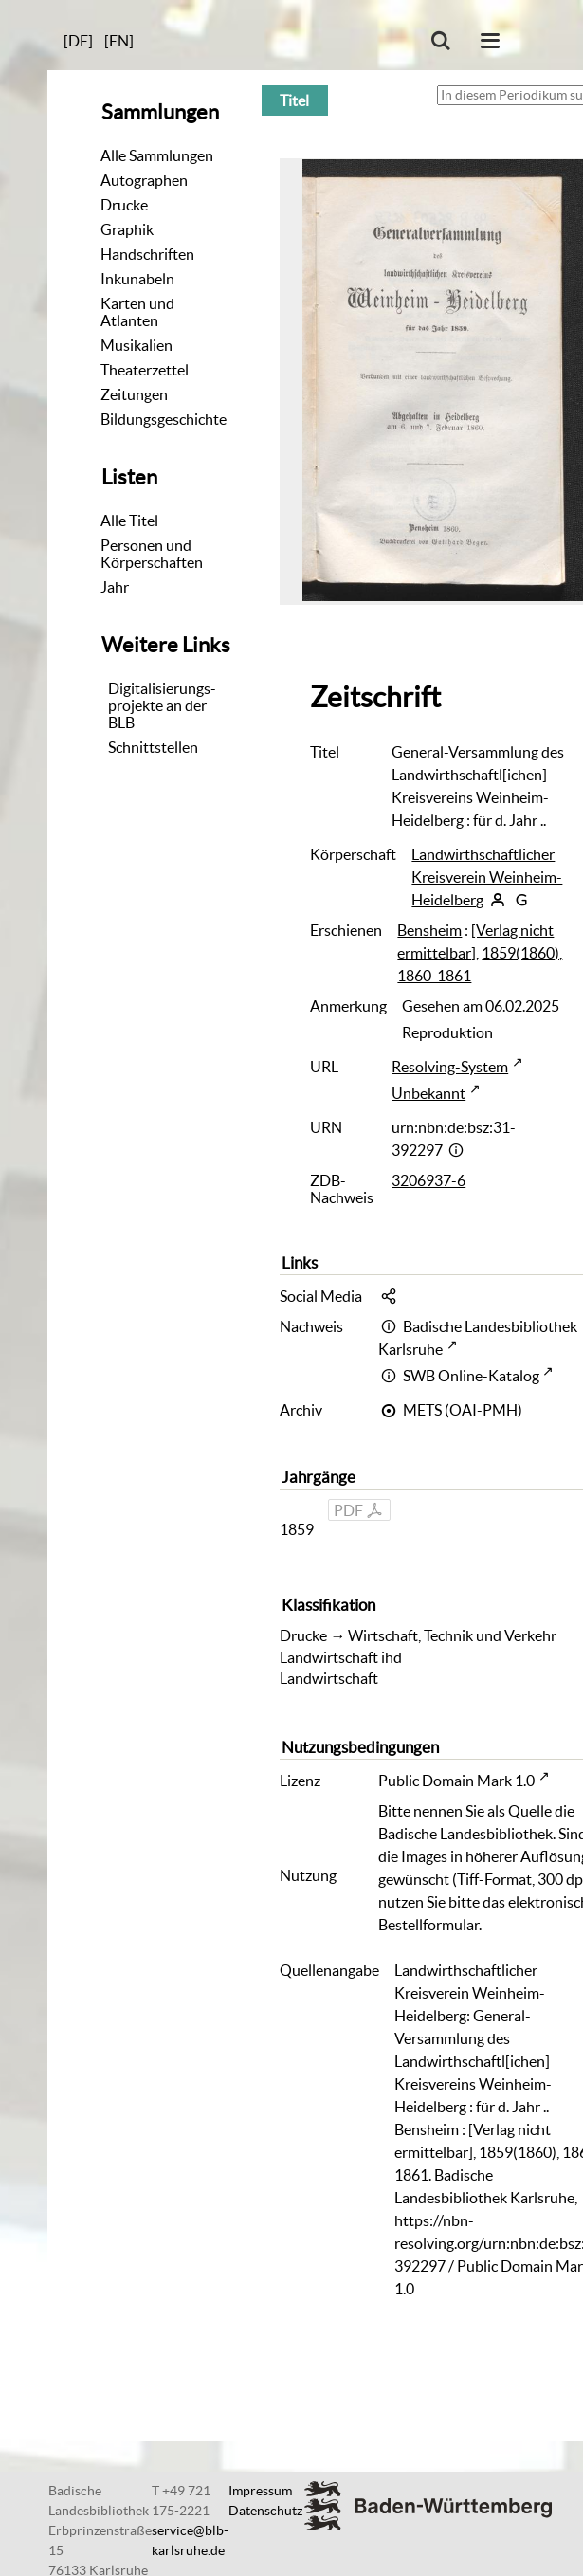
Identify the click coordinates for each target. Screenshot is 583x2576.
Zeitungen (134, 394)
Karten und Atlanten (137, 312)
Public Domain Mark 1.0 (456, 1780)
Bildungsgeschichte (163, 419)
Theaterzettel (144, 369)
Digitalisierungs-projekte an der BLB (162, 705)
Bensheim (429, 930)
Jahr (114, 586)
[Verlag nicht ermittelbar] (475, 941)
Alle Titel (129, 520)
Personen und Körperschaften (151, 554)
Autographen (144, 180)
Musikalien (136, 345)
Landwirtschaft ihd (341, 1657)
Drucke (124, 204)
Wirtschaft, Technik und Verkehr (452, 1635)
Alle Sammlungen (156, 155)
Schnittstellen (153, 747)
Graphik (127, 229)
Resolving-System (450, 1066)
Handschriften (147, 254)
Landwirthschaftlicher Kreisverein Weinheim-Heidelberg (486, 877)
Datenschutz (265, 2510)
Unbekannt (428, 1093)
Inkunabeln (137, 278)
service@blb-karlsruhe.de (190, 2540)
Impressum (260, 2490)
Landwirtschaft (329, 1678)
